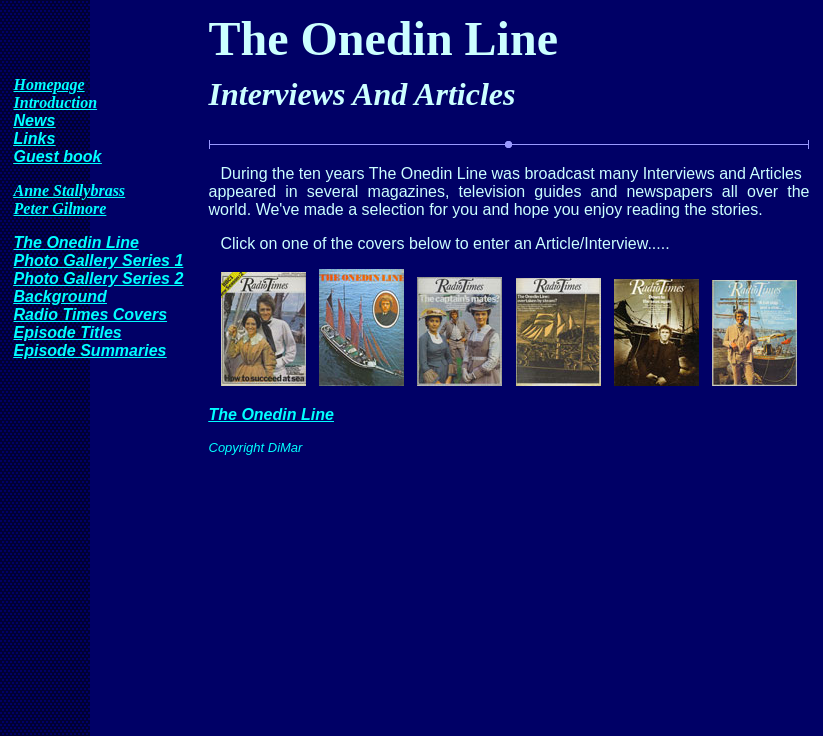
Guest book (58, 156)
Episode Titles (68, 332)
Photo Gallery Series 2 (99, 278)
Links (35, 138)
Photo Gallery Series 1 (99, 260)
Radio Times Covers (91, 314)
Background (60, 296)
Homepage (49, 84)
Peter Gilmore (60, 208)
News (35, 120)
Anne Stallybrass (70, 190)
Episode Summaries (90, 350)
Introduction (56, 102)
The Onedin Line (76, 242)
